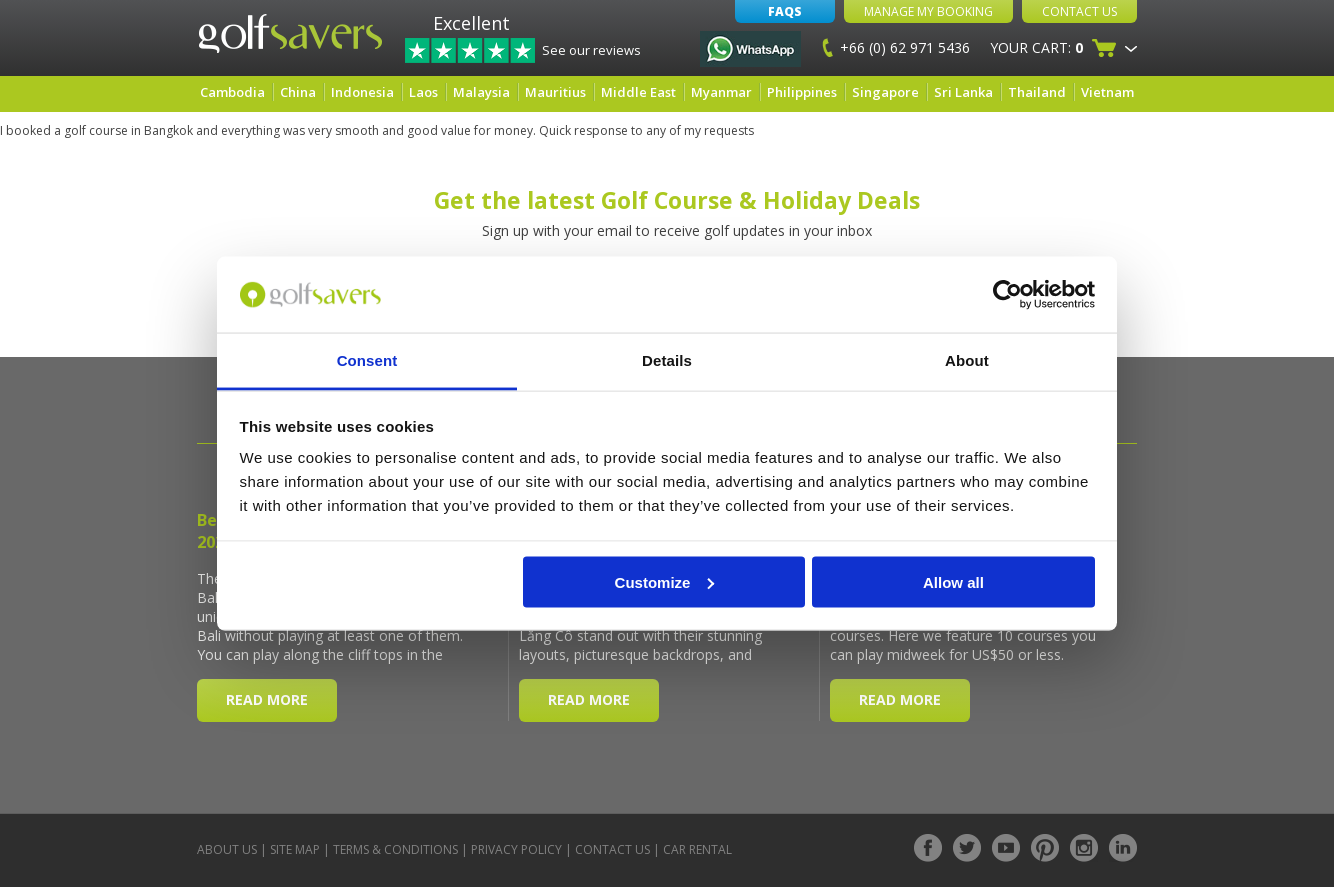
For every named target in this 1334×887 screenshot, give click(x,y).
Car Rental (697, 849)
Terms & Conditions (395, 849)
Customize (665, 581)
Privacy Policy (516, 849)
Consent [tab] (367, 360)
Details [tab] (667, 360)
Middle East (638, 92)
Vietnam (1107, 92)
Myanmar (721, 92)
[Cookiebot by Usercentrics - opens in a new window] (1007, 295)
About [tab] (967, 360)
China (298, 92)
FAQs (785, 11)
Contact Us (1079, 11)
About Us (227, 849)
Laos (423, 92)
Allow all (953, 581)
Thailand (1037, 92)
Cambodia (232, 92)
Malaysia (481, 92)
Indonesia (362, 92)
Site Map (295, 849)
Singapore (885, 92)
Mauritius (555, 92)
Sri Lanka (963, 92)
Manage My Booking (928, 11)
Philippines (802, 92)
